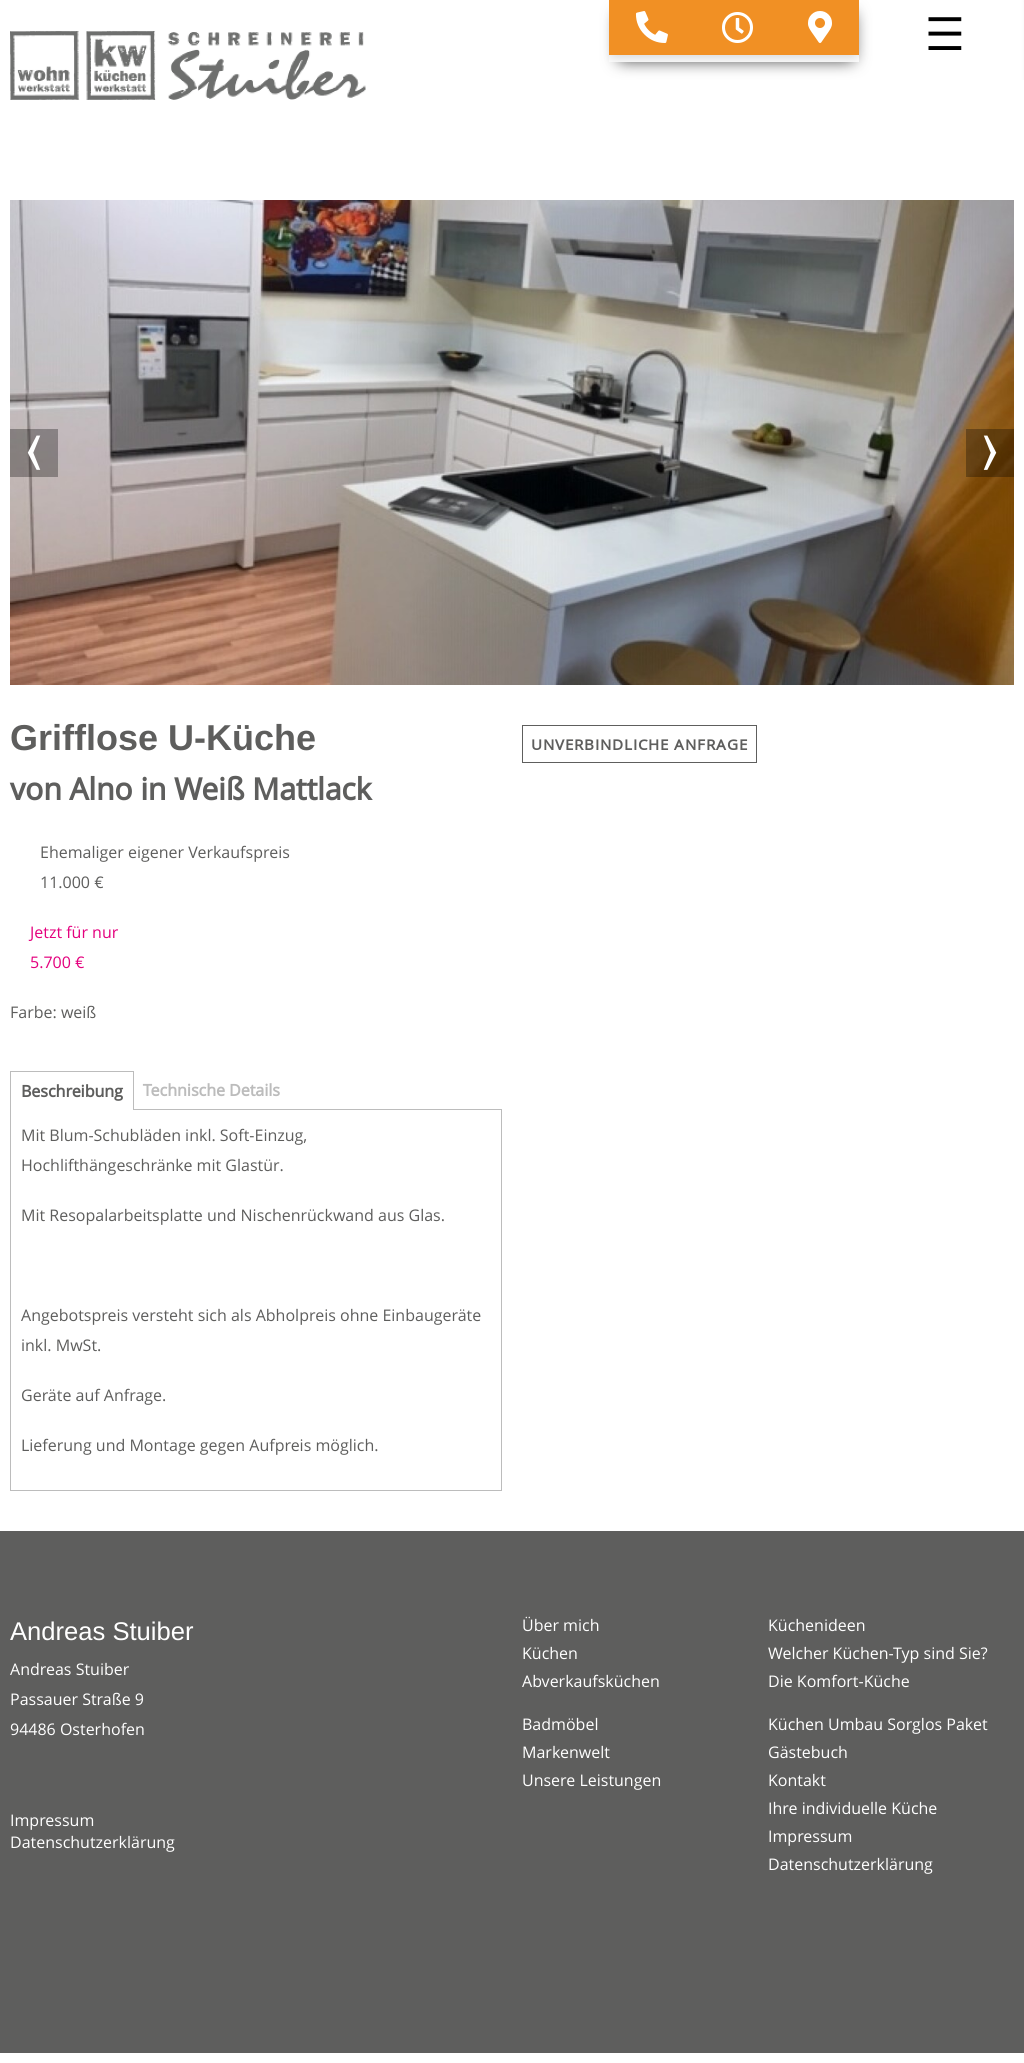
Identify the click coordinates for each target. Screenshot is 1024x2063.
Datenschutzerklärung (92, 1842)
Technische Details (211, 1090)
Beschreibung (72, 1091)
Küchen (550, 1653)
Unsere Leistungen (591, 1780)
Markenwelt (566, 1752)
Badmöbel (560, 1724)
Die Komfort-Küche (839, 1681)
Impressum (52, 1820)
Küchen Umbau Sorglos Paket (878, 1724)
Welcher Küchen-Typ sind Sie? (878, 1653)
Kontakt (797, 1780)
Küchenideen (817, 1625)
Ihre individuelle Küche (852, 1808)
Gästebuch (808, 1752)
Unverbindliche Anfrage (639, 744)
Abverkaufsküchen (591, 1681)
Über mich (560, 1625)
